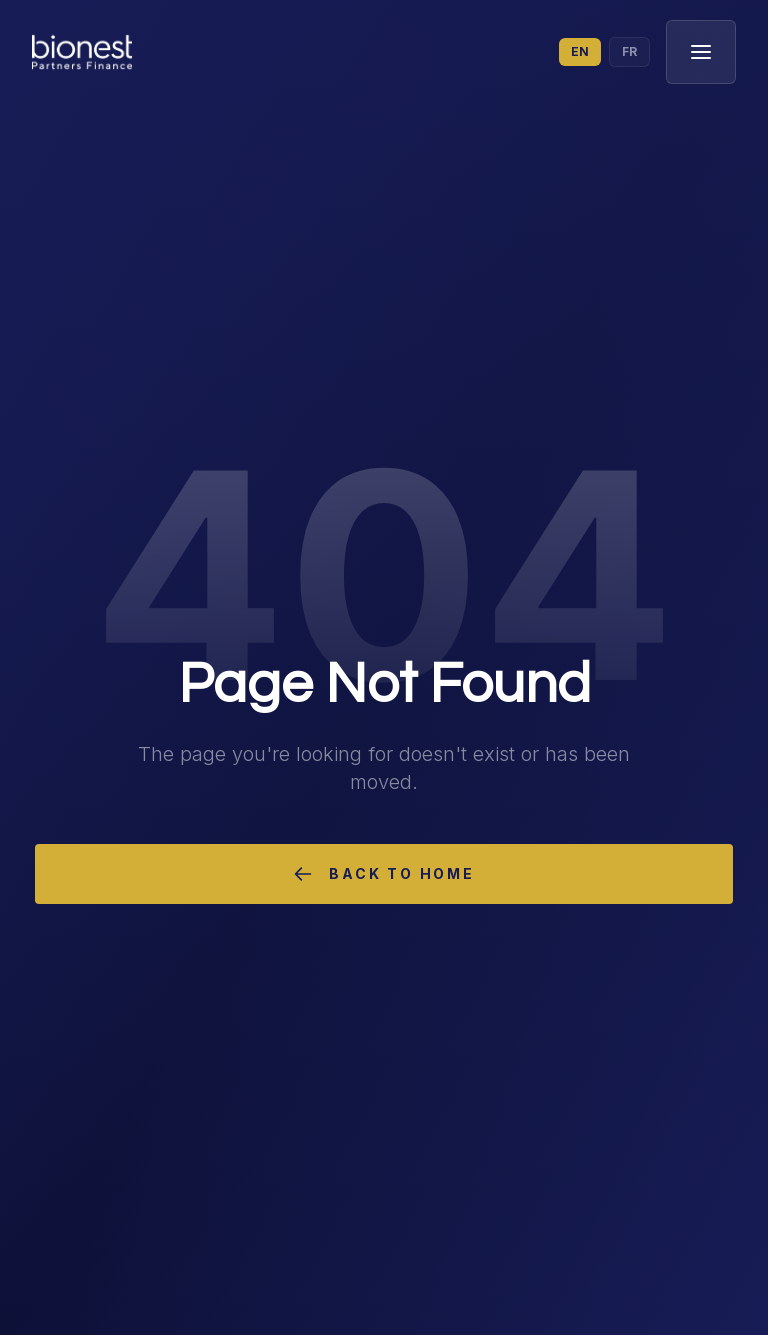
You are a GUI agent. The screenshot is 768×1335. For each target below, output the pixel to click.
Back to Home (384, 874)
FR (629, 51)
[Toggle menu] (701, 52)
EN (580, 51)
